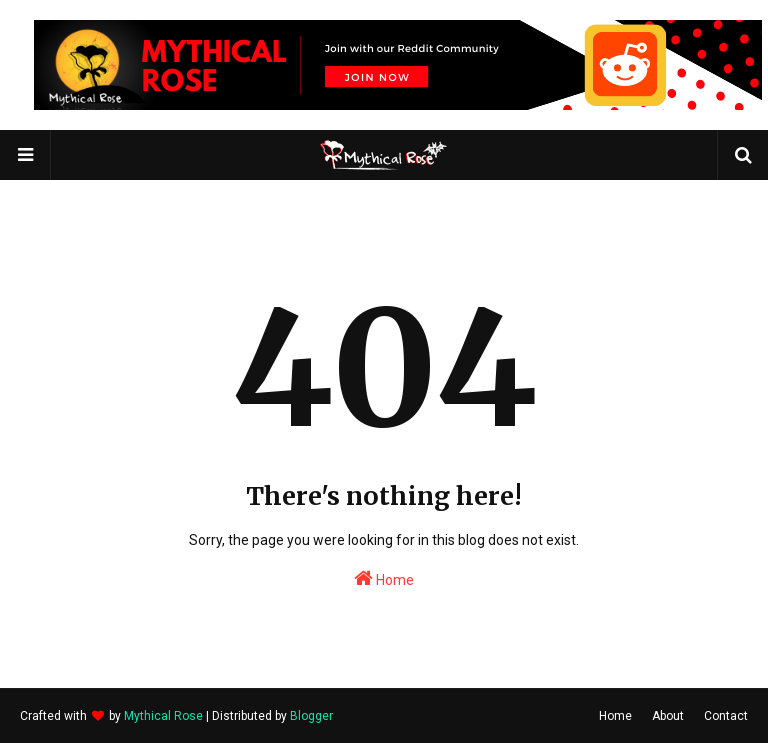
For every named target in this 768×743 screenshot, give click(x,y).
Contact (726, 716)
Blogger (311, 716)
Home (384, 578)
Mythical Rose (163, 716)
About (668, 716)
